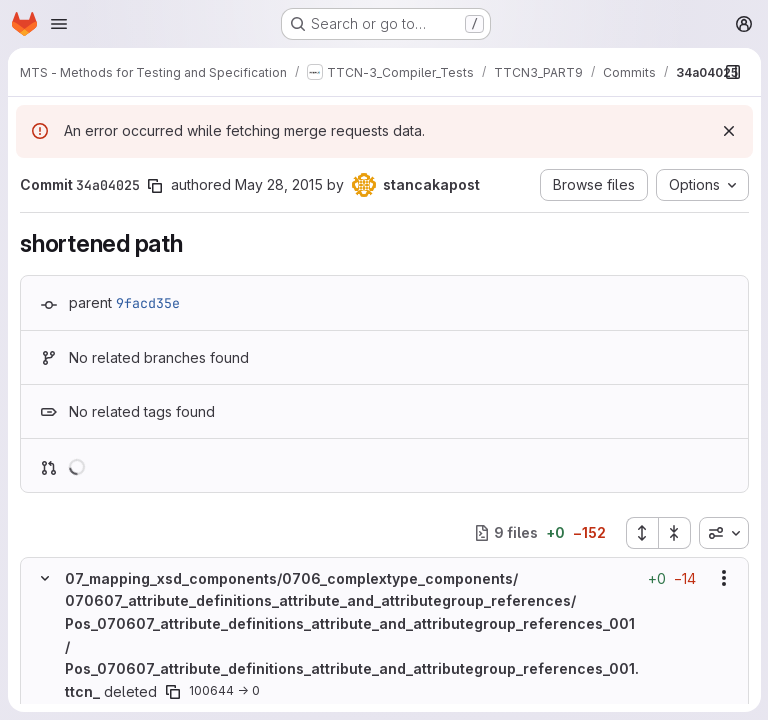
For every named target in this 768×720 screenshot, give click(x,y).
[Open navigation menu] (59, 24)
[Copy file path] (173, 691)
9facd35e (148, 303)
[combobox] (723, 533)
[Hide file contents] (45, 578)
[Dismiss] (728, 131)
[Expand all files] (641, 533)
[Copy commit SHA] (155, 186)
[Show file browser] (732, 72)
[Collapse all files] (674, 533)
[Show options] (723, 578)
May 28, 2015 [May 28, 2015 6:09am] (279, 184)
